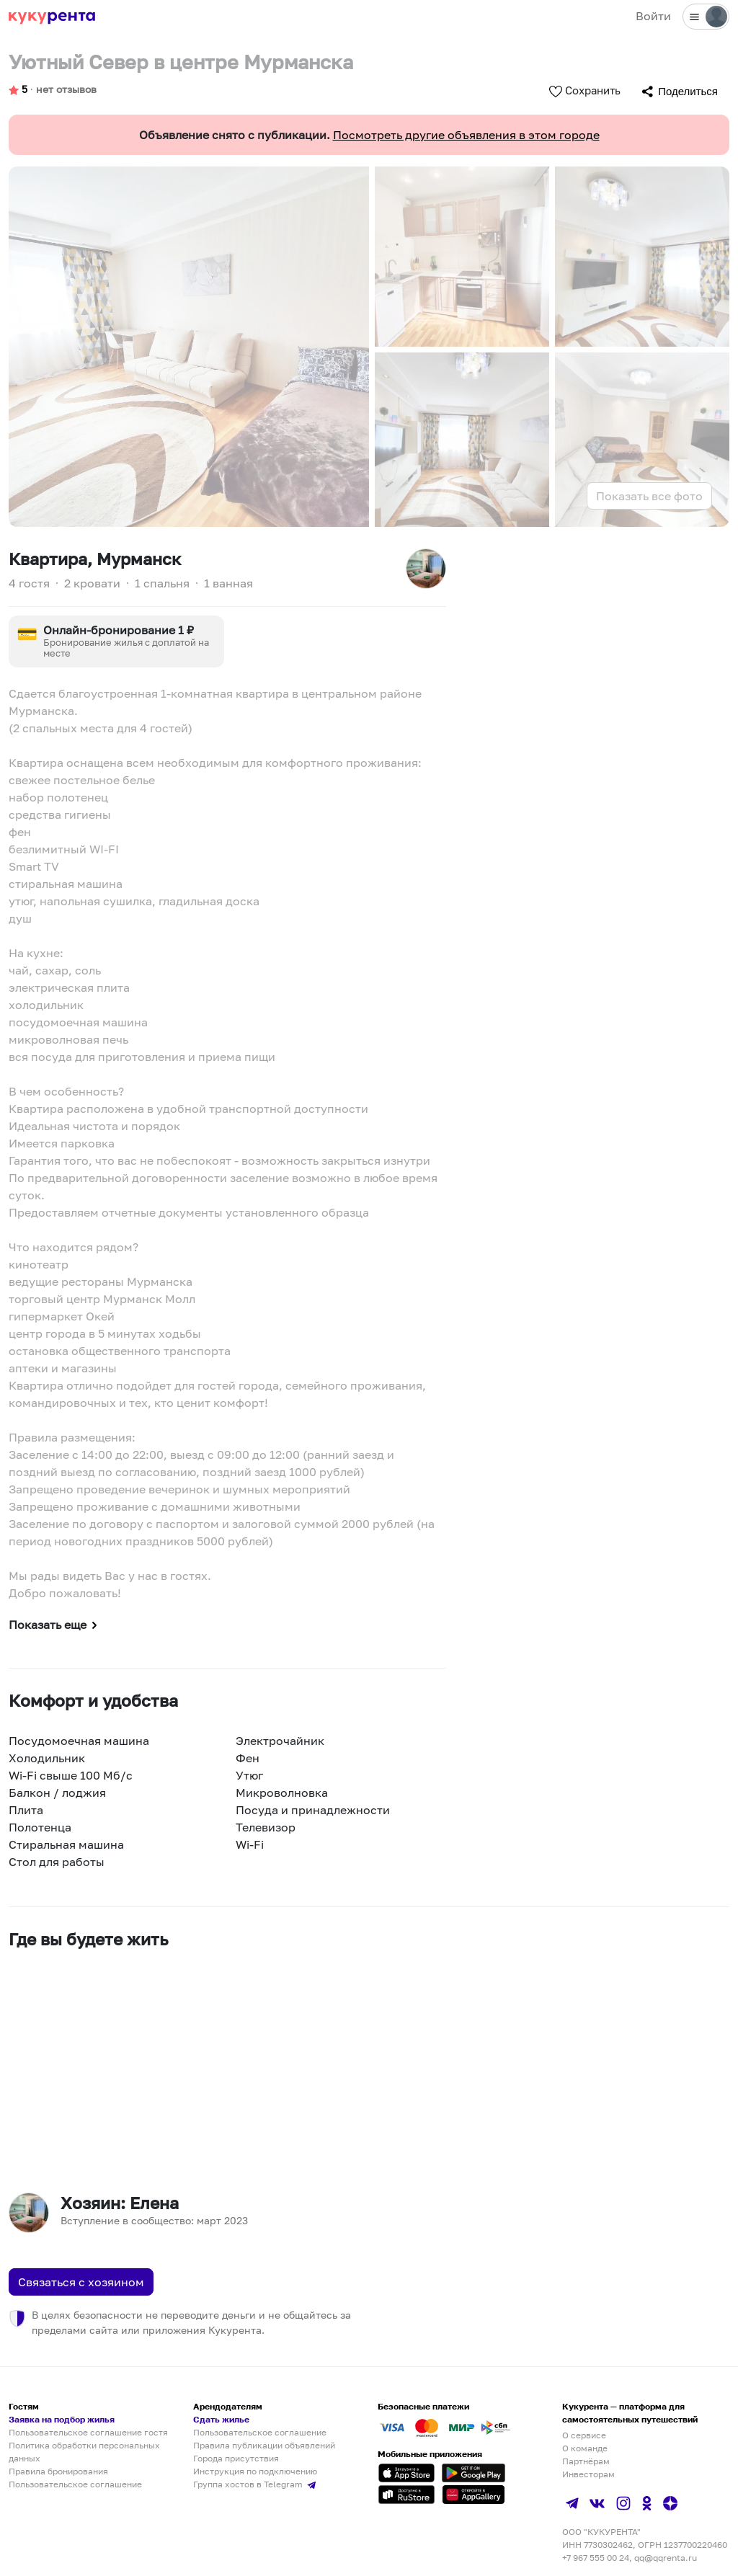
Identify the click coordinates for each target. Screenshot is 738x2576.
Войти (653, 15)
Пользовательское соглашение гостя (88, 2432)
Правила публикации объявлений (264, 2445)
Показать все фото (649, 496)
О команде (585, 2448)
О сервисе (584, 2435)
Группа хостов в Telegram (256, 2484)
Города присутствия (236, 2458)
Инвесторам (588, 2474)
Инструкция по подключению (255, 2471)
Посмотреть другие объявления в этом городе (466, 135)
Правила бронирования (58, 2471)
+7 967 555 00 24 (595, 2557)
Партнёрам (586, 2461)
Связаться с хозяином (81, 2282)
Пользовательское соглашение (75, 2484)
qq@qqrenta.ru (665, 2557)
